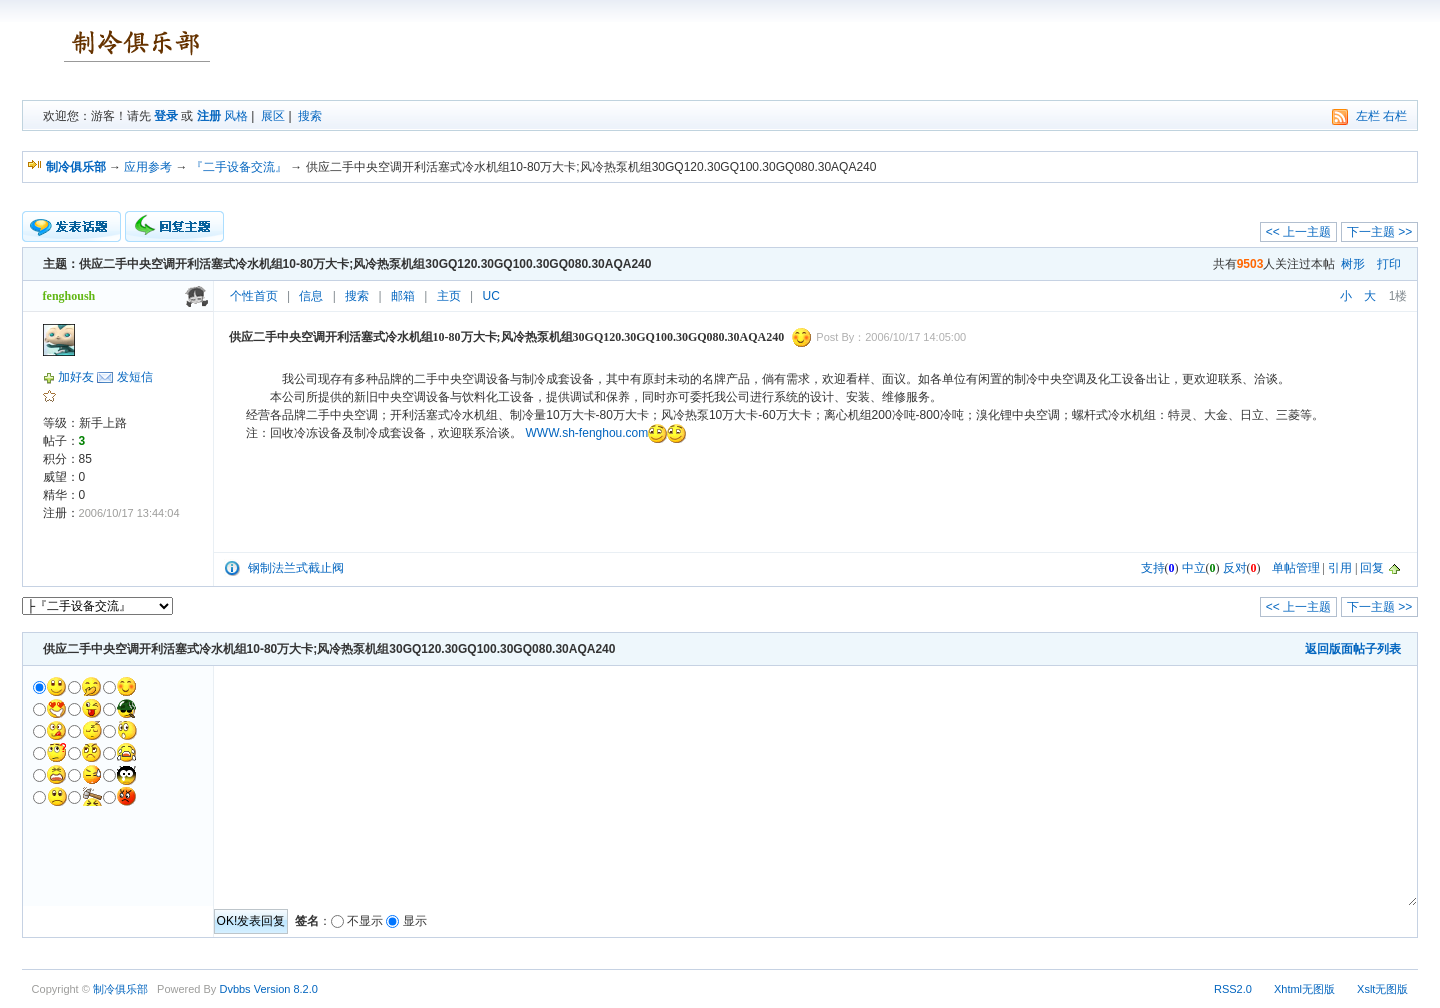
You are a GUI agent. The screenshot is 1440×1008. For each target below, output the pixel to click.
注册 (209, 116)
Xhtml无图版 (1304, 989)
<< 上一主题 (1298, 232)
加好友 (76, 377)
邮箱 (403, 296)
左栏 (1368, 116)
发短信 (135, 377)
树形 (1353, 264)
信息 (311, 296)
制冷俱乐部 (120, 989)
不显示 (365, 921)
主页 (449, 296)
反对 (1235, 568)
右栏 (1395, 116)
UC (491, 296)
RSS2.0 (1233, 989)
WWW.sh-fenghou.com (587, 433)
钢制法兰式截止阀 (296, 568)
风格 (236, 116)
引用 (1340, 568)
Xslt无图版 (1382, 989)
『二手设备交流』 (239, 167)
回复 (1372, 568)
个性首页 (254, 296)
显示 (415, 921)
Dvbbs (234, 989)
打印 (1389, 264)
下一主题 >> (1379, 232)
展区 (273, 116)
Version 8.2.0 (286, 989)
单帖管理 (1296, 568)
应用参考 (148, 167)
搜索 (310, 116)
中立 (1194, 568)
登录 (166, 116)
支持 (1153, 568)
